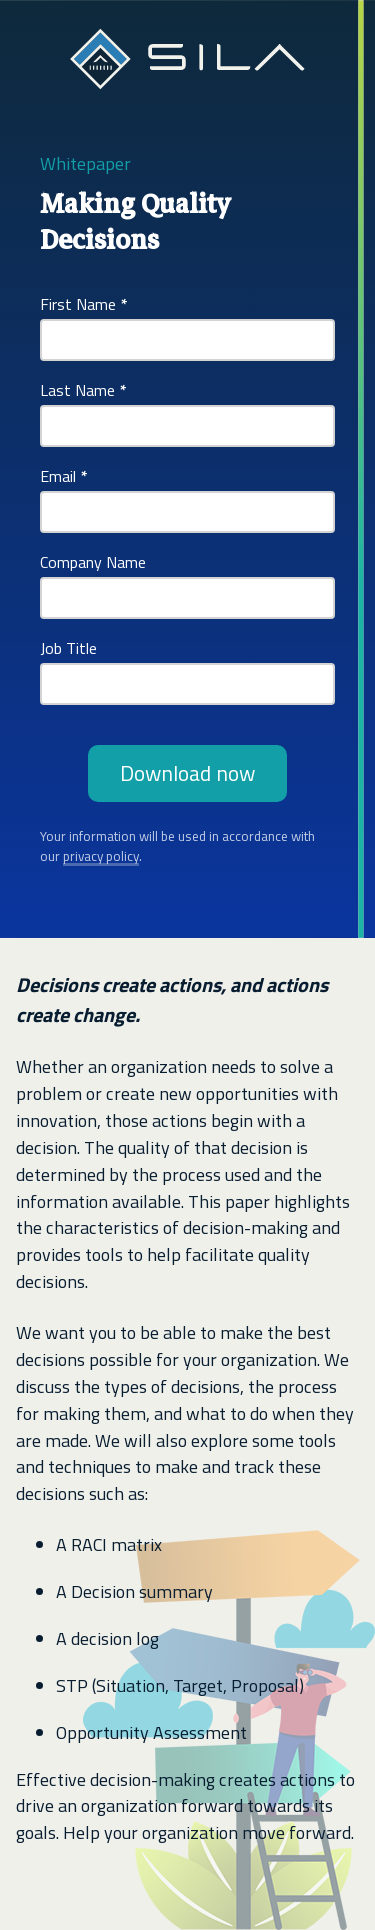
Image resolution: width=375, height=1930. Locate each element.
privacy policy (101, 856)
